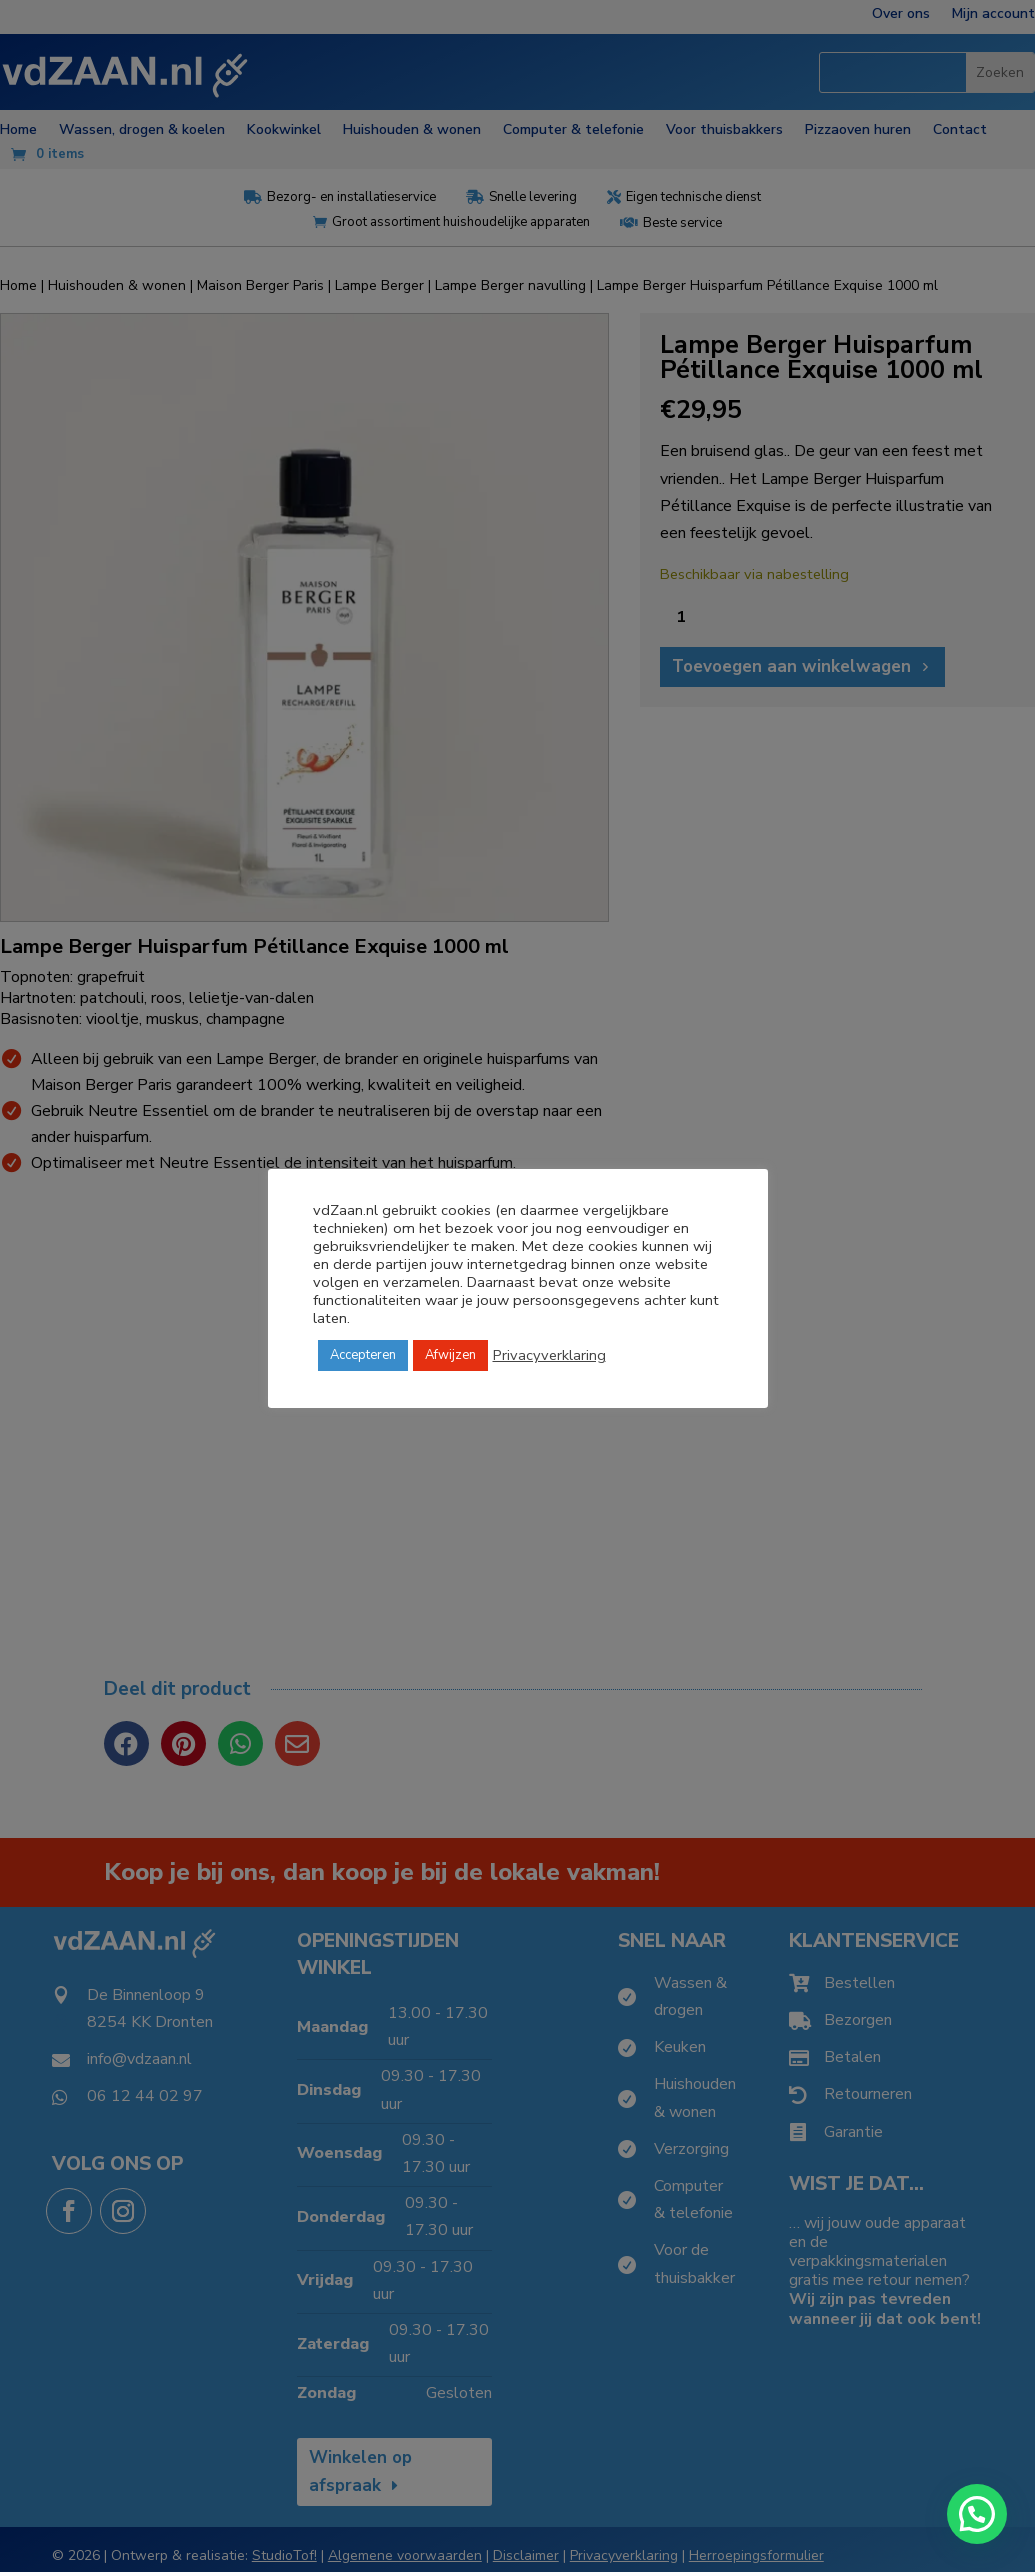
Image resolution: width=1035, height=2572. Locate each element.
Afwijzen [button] (450, 1355)
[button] (977, 2514)
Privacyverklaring (549, 1355)
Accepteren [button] (363, 1355)
